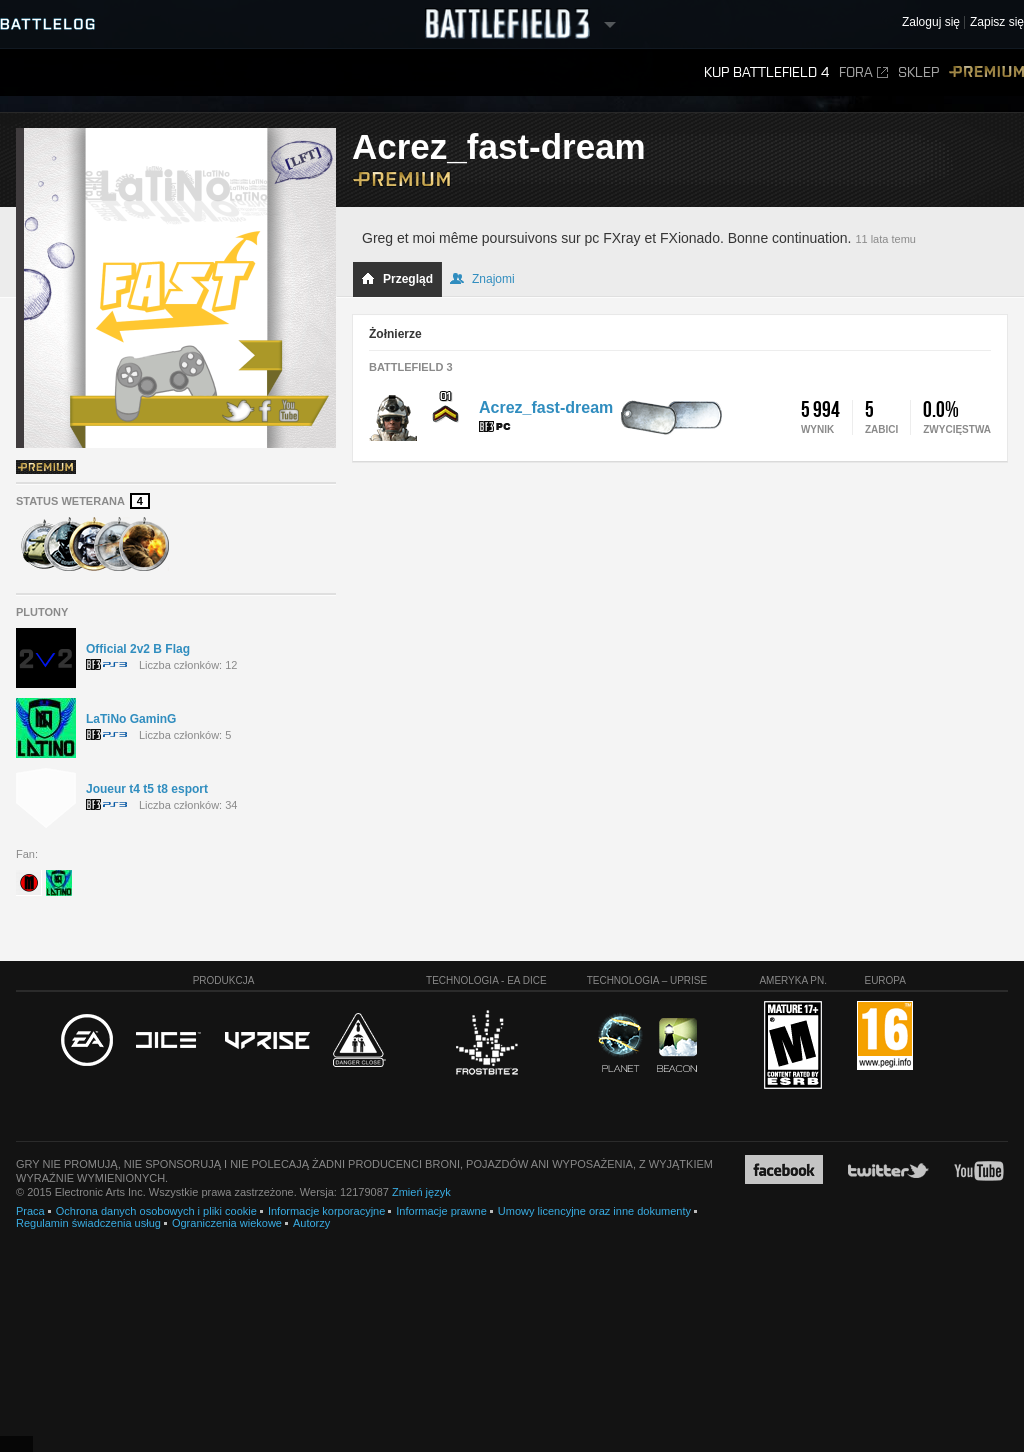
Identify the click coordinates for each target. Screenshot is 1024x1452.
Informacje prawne (441, 1211)
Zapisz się (997, 22)
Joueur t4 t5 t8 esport (147, 789)
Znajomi (482, 279)
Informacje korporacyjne (326, 1211)
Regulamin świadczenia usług (88, 1223)
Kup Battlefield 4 (766, 72)
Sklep (918, 72)
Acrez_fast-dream (546, 407)
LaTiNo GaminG (131, 719)
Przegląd (397, 279)
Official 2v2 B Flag (138, 649)
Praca (30, 1211)
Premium (986, 72)
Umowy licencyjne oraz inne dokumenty (594, 1211)
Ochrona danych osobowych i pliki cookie (156, 1211)
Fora (863, 72)
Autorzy (311, 1223)
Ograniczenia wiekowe (227, 1223)
